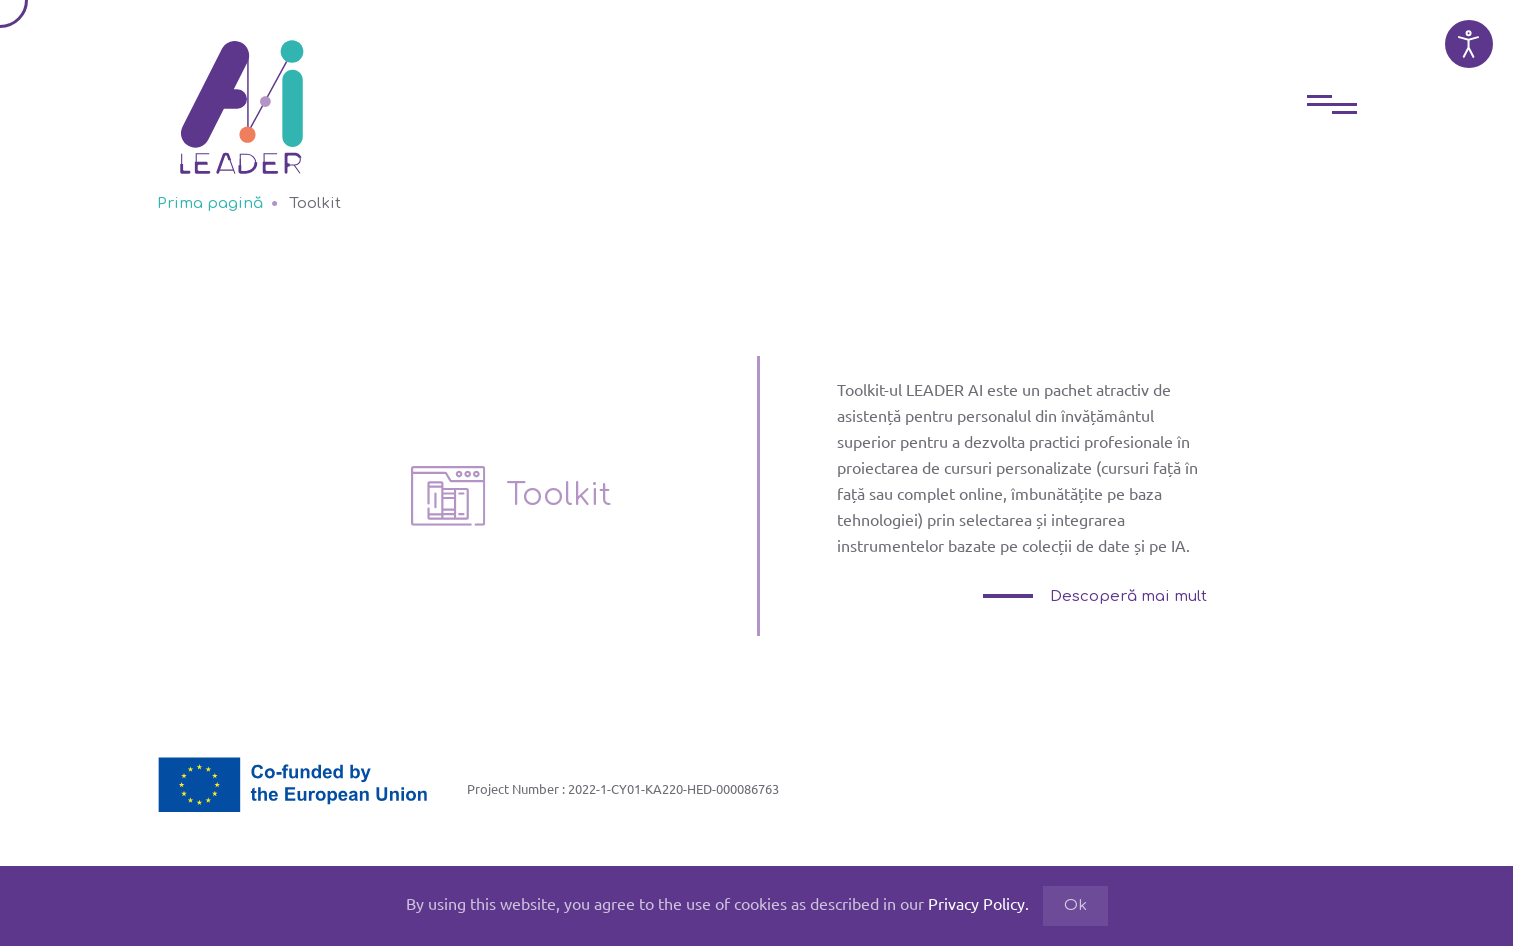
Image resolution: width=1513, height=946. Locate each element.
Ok (1075, 905)
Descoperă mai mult (1126, 596)
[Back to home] (242, 92)
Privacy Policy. (978, 903)
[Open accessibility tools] (1469, 44)
